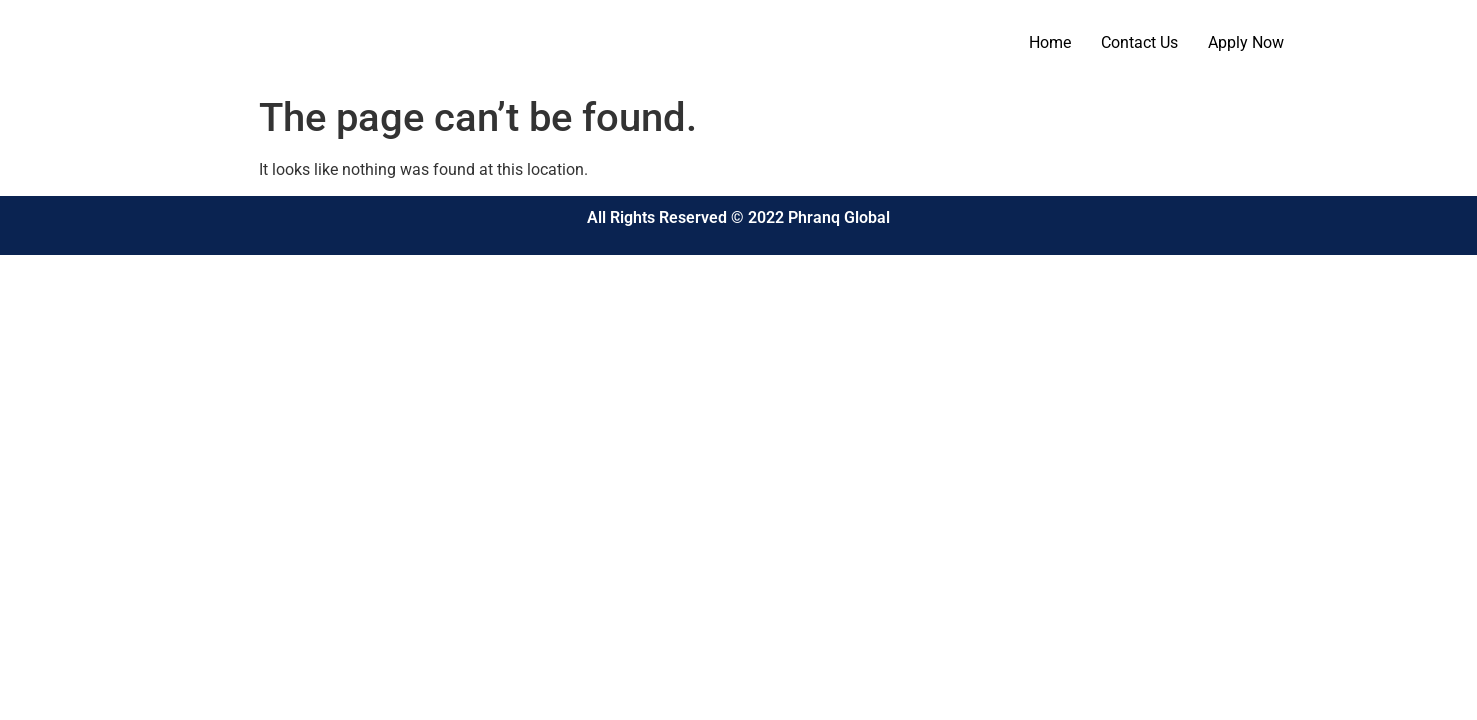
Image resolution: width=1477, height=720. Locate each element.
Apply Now (1246, 42)
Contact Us (1139, 42)
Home (1050, 42)
